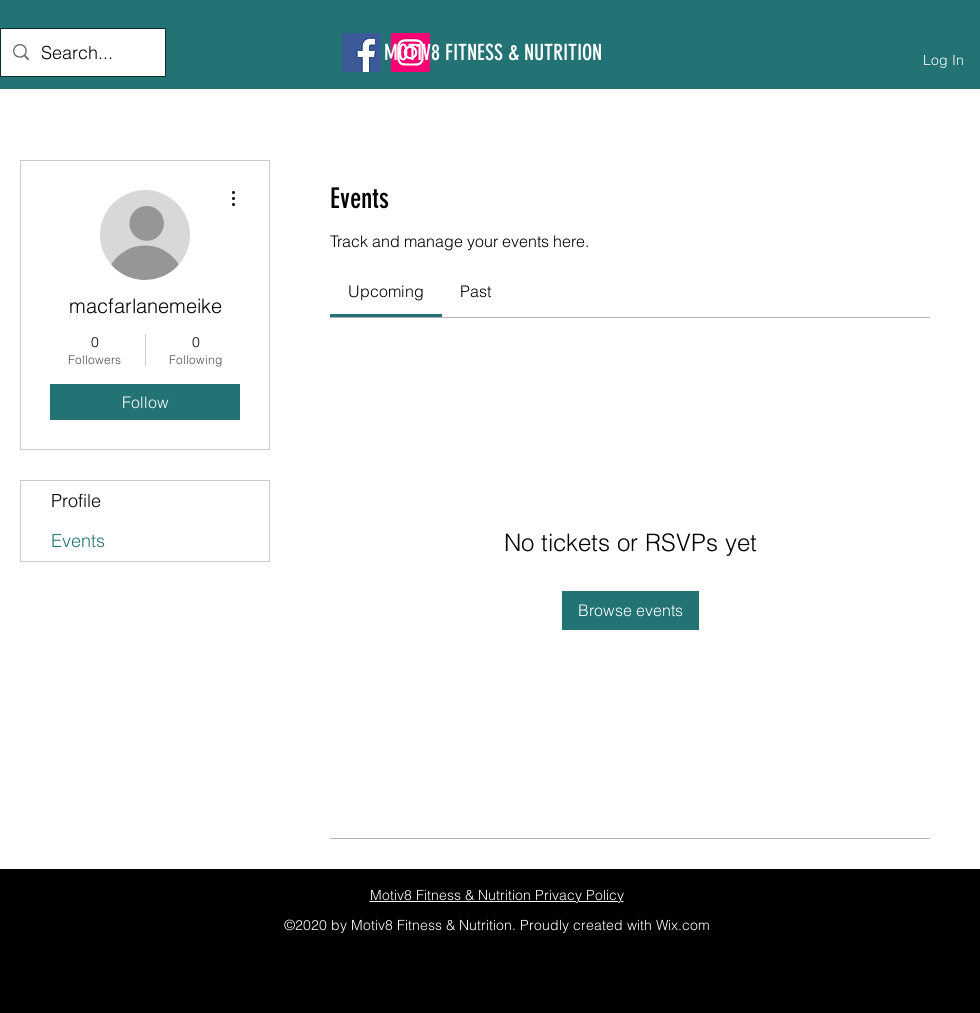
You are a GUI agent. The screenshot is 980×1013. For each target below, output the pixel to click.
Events (78, 540)
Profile (76, 500)
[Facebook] (361, 52)
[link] (386, 291)
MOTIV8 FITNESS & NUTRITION (493, 52)
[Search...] (82, 53)
